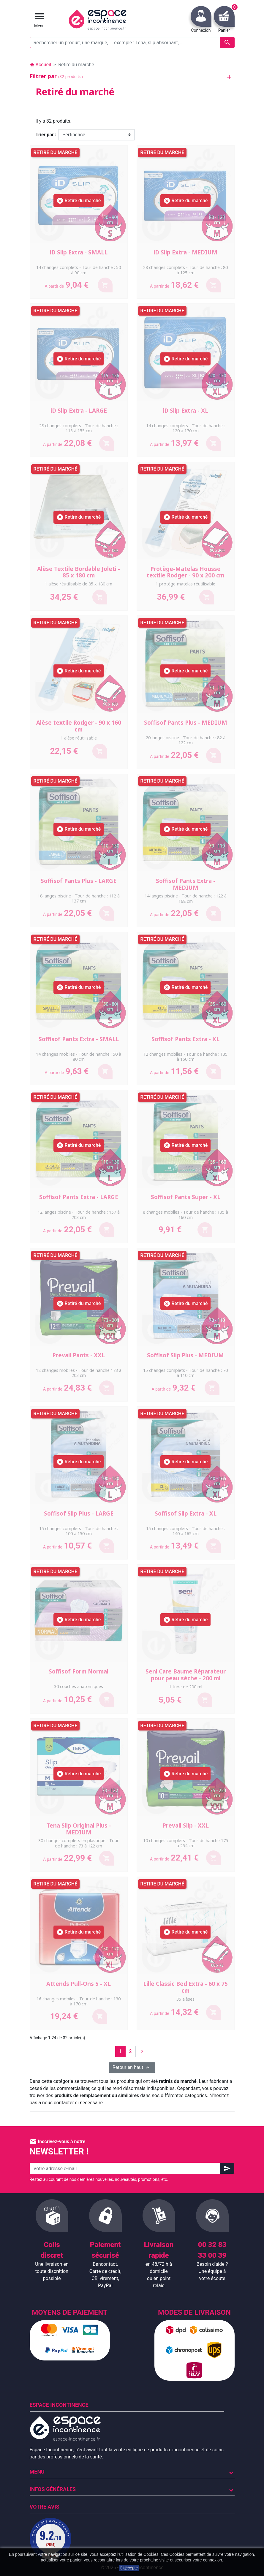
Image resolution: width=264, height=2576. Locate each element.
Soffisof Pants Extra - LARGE (78, 1197)
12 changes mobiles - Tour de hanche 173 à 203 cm (78, 1372)
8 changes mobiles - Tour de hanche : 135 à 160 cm (185, 1214)
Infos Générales (53, 2489)
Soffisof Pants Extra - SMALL (79, 1039)
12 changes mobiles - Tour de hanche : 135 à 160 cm (185, 1056)
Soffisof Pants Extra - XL (185, 1039)
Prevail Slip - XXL (185, 1825)
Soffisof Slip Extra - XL (185, 1513)
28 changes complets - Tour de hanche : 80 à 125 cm (185, 270)
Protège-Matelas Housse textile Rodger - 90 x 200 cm (185, 572)
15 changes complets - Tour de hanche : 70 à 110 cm (185, 1372)
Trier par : (46, 134)
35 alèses (185, 1999)
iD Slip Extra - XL (185, 410)
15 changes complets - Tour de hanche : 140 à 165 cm (185, 1531)
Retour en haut (132, 2067)
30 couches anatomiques (78, 1686)
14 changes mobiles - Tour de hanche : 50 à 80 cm (78, 1056)
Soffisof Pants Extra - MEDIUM (185, 884)
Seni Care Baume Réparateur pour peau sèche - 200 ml (186, 1675)
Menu (37, 2472)
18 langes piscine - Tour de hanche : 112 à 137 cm (79, 898)
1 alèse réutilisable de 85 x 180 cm (78, 584)
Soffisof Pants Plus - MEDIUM (185, 722)
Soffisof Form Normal (78, 1671)
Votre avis (44, 2507)
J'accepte (129, 2568)
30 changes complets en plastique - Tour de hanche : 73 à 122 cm (78, 1843)
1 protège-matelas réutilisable (185, 584)
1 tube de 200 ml (185, 1687)
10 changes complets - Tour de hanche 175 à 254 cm (185, 1843)
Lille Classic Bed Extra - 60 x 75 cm (185, 1987)
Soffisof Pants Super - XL (185, 1197)
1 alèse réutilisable (79, 738)
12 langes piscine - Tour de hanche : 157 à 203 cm (79, 1214)
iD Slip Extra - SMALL (79, 252)
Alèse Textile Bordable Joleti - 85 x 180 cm (78, 572)
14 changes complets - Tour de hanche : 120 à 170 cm (185, 428)
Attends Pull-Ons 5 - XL (78, 1984)
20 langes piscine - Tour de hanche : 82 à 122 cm (185, 740)
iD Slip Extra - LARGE (78, 410)
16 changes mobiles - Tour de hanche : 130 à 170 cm (79, 2001)
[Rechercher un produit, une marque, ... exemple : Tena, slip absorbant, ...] (132, 42)
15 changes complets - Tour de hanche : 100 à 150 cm (78, 1531)
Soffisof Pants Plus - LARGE (78, 881)
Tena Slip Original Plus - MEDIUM (78, 1829)
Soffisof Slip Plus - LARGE (78, 1513)
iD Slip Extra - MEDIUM (185, 252)
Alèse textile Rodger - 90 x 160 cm (78, 726)
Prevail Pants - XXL (78, 1355)
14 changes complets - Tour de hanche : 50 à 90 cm (78, 270)
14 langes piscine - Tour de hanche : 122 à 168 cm (186, 898)
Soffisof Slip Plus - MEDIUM (185, 1355)
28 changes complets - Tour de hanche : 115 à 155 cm (78, 428)
